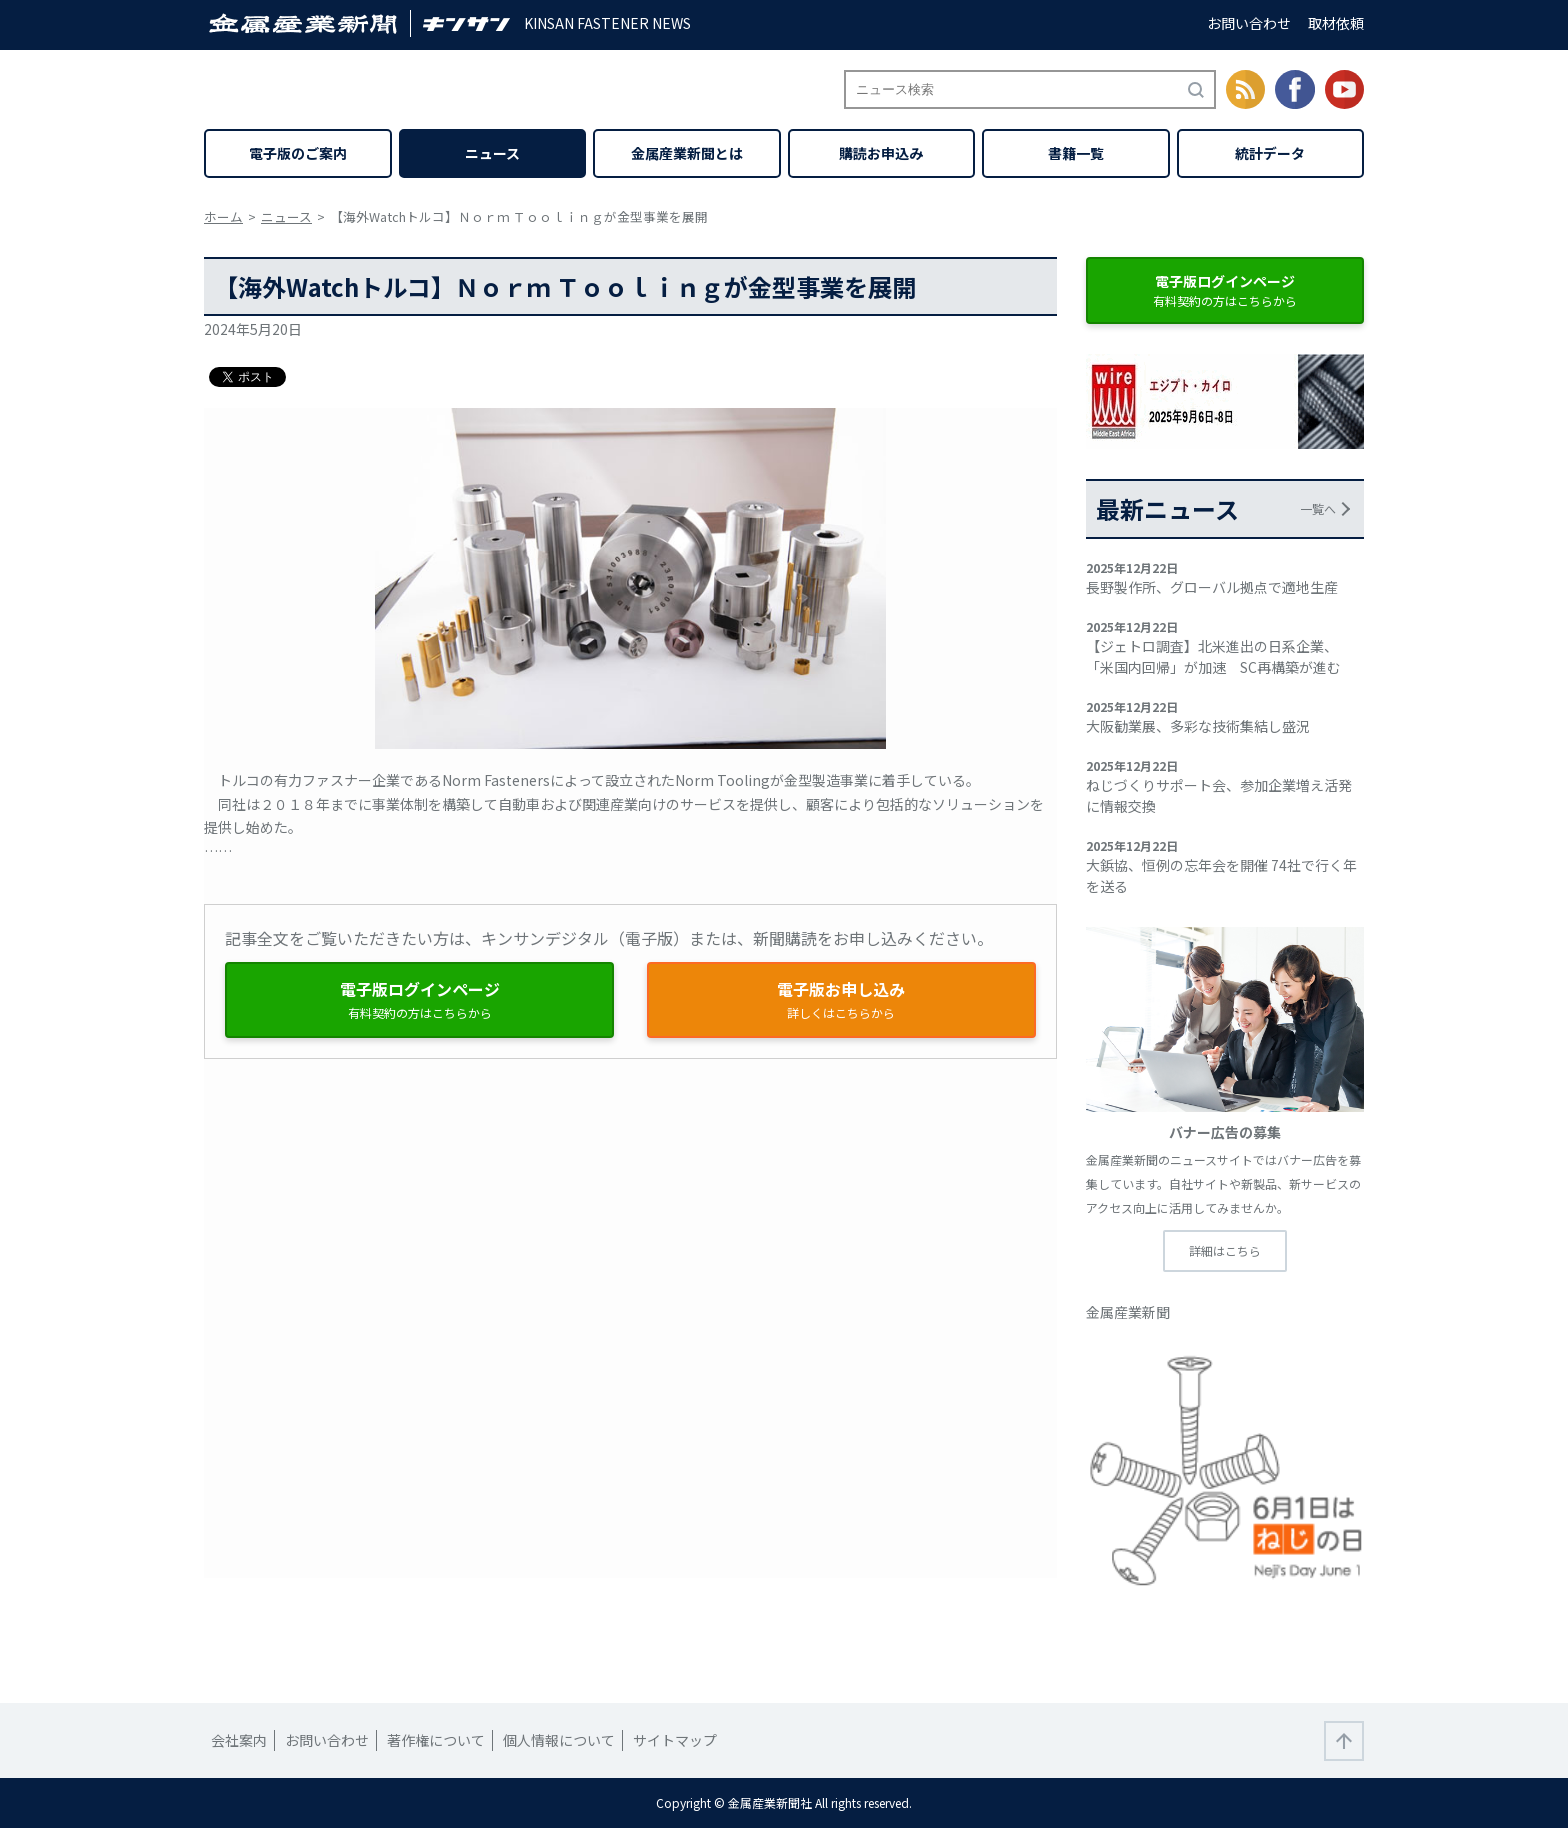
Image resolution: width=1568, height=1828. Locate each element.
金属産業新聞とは (687, 153)
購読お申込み (881, 153)
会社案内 (239, 1740)
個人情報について (559, 1740)
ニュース (492, 153)
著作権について (436, 1740)
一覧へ (1318, 508)
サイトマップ (675, 1740)
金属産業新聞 (1128, 1312)
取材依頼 (1336, 23)
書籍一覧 (1076, 153)
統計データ (1270, 153)
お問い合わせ (1249, 23)
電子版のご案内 (298, 153)
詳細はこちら (1225, 1250)
